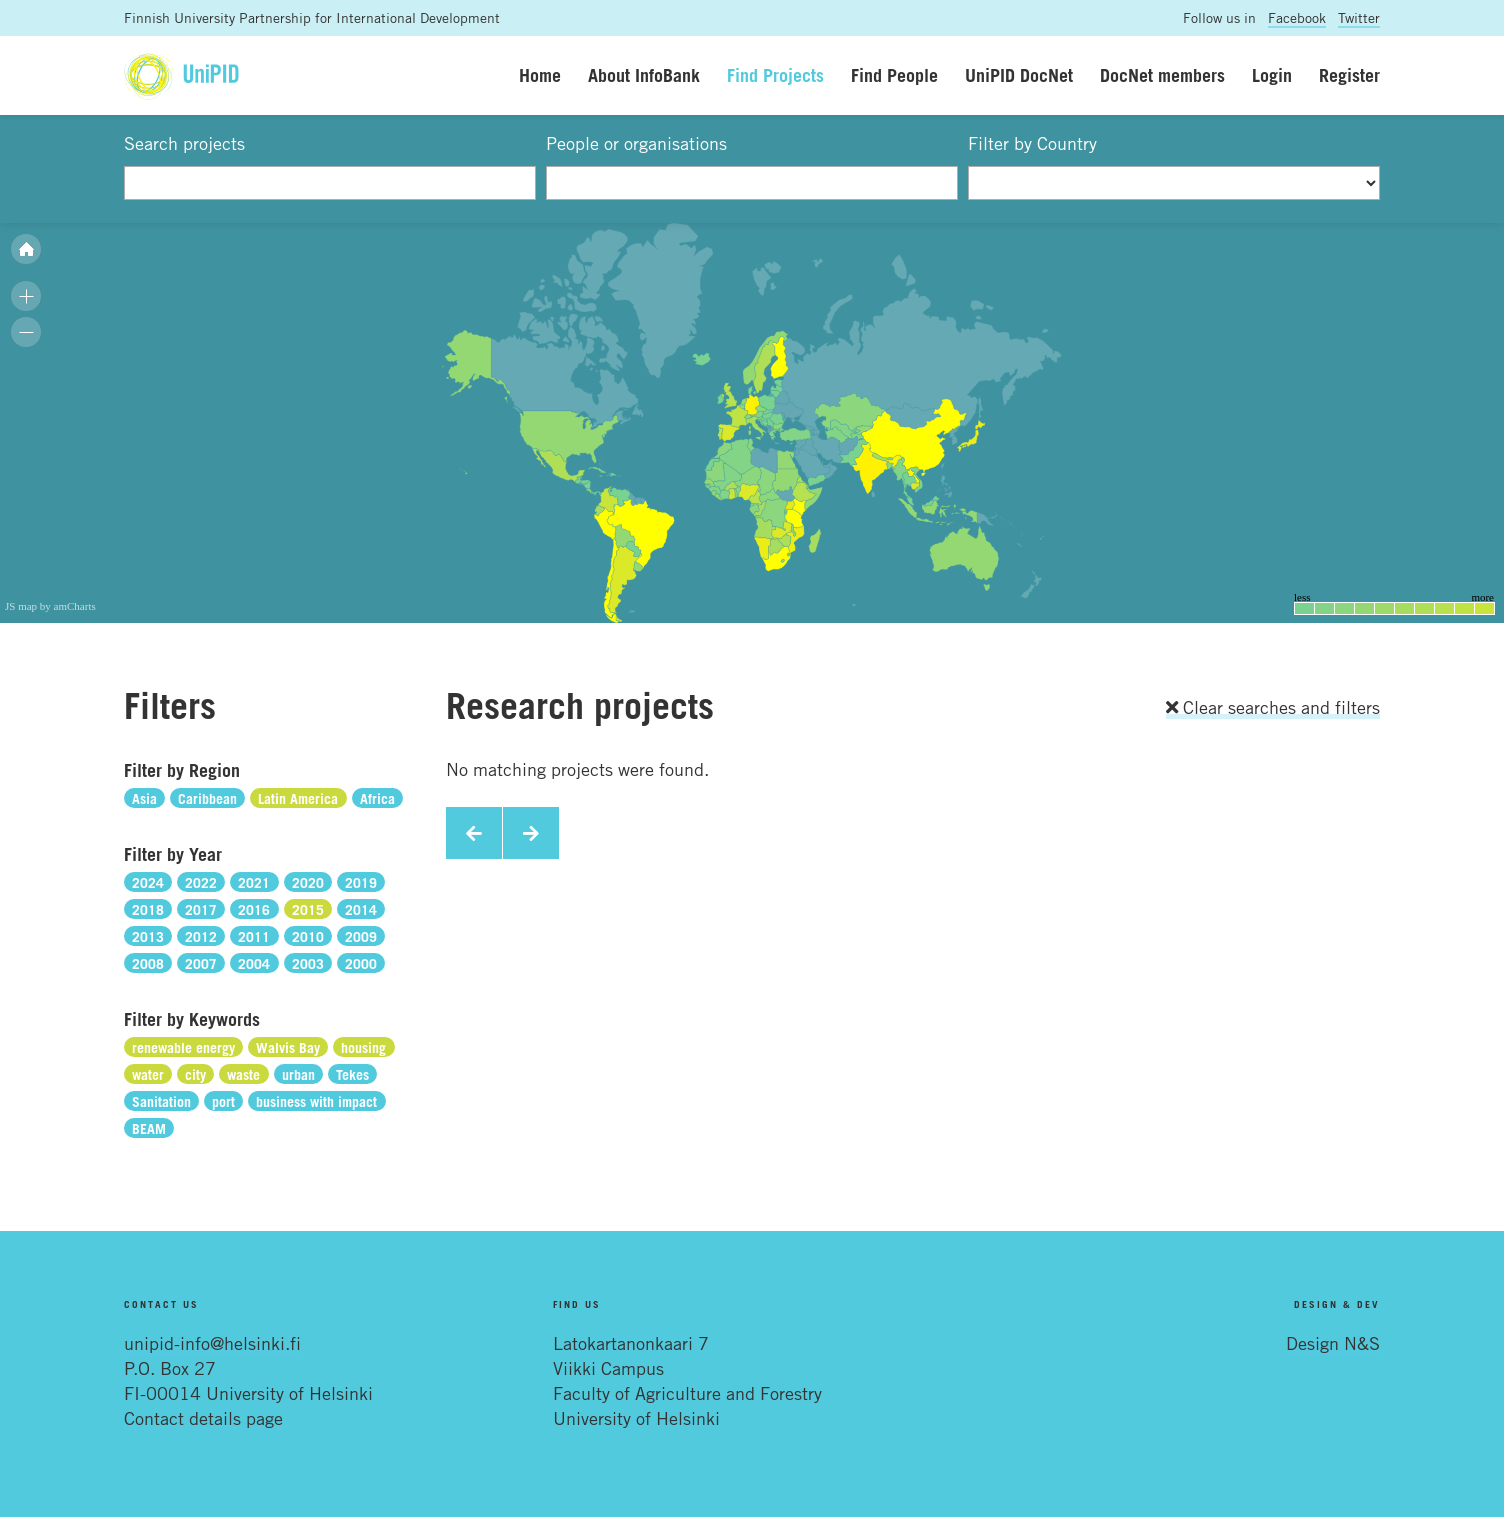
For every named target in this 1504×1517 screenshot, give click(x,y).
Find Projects (775, 75)
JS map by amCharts (50, 606)
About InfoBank (644, 75)
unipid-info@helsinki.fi (212, 1343)
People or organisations (636, 143)
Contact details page (203, 1418)
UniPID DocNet (1019, 75)
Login (1272, 75)
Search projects (184, 143)
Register (1349, 75)
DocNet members (1162, 75)
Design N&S (1333, 1343)
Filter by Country (1032, 143)
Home (540, 75)
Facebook (1297, 17)
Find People (894, 75)
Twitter (1359, 17)
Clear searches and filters (1273, 707)
